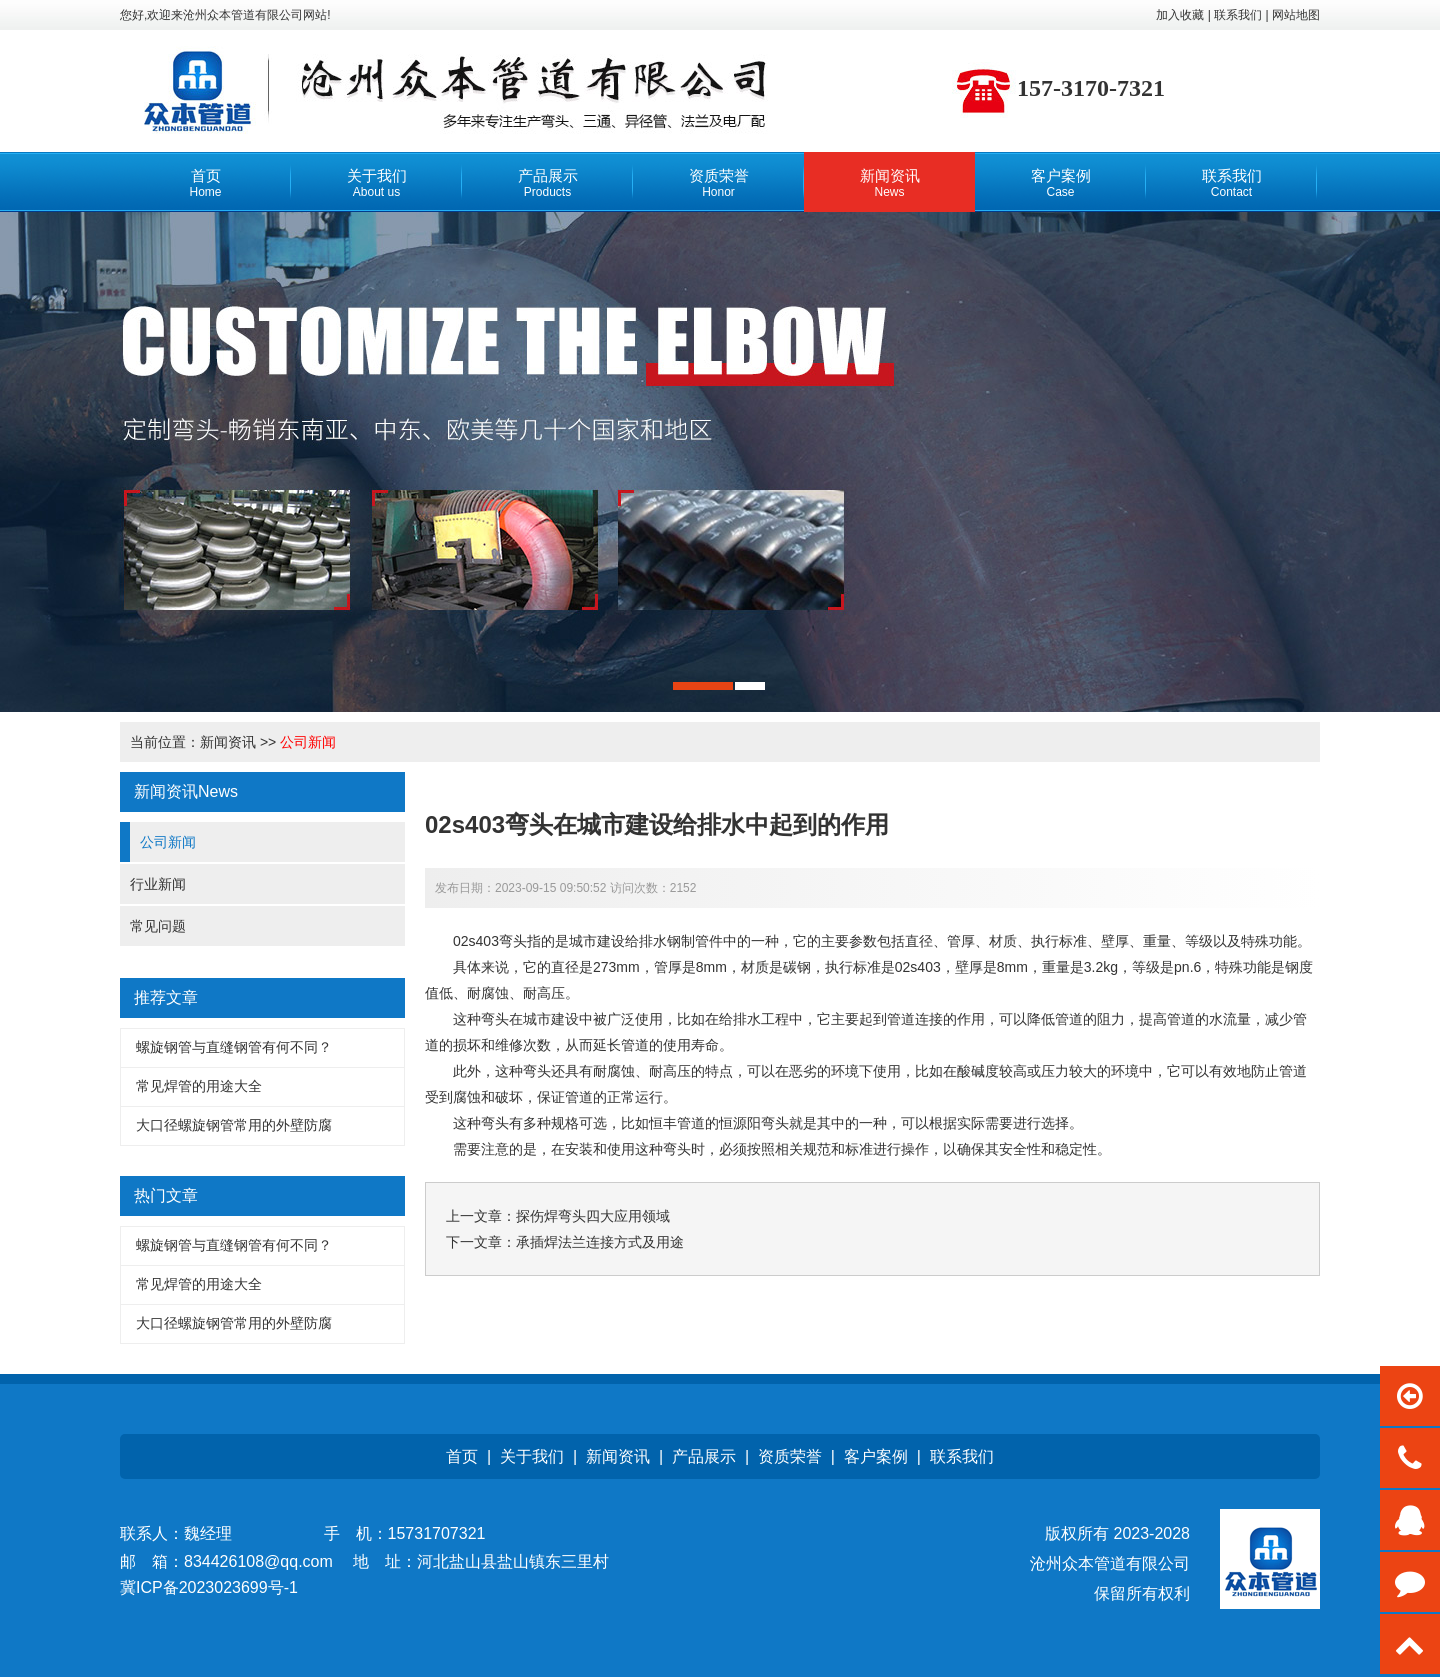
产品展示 (704, 1456)
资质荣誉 (790, 1456)
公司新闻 (308, 742)
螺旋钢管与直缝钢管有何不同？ (234, 1047)
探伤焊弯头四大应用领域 (593, 1216)
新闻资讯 (228, 742)
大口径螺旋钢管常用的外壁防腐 (234, 1125)
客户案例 (876, 1456)
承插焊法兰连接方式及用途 (600, 1242)
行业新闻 (158, 884)
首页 (462, 1456)
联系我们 (962, 1456)
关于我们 (532, 1456)
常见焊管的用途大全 (199, 1086)
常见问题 (158, 926)
